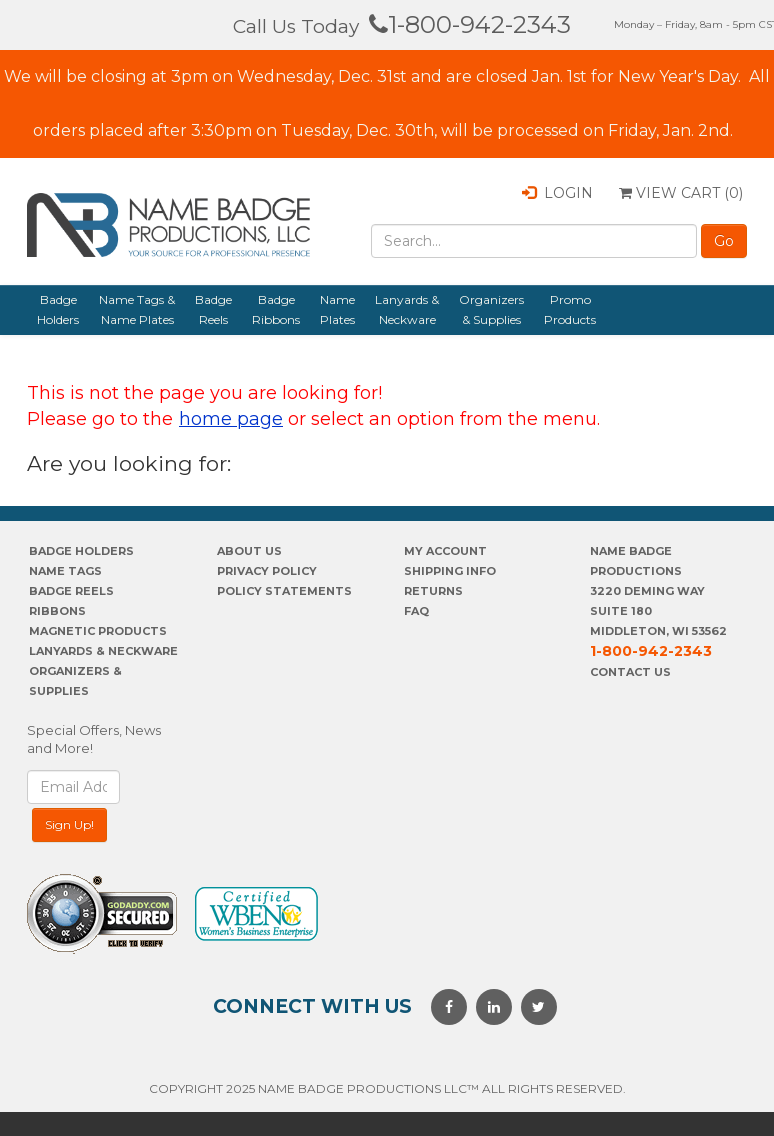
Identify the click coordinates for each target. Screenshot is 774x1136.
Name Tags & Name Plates (137, 309)
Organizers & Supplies (491, 309)
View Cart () (681, 193)
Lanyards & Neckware (407, 309)
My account (445, 551)
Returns (433, 591)
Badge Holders (58, 309)
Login (557, 193)
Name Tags (65, 571)
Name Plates (337, 309)
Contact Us (630, 672)
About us (249, 551)
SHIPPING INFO (450, 571)
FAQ (416, 611)
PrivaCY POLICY (267, 571)
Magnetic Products (98, 631)
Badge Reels (213, 309)
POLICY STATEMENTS (284, 591)
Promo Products (570, 309)
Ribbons (57, 611)
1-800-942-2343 (470, 24)
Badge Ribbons (276, 309)
